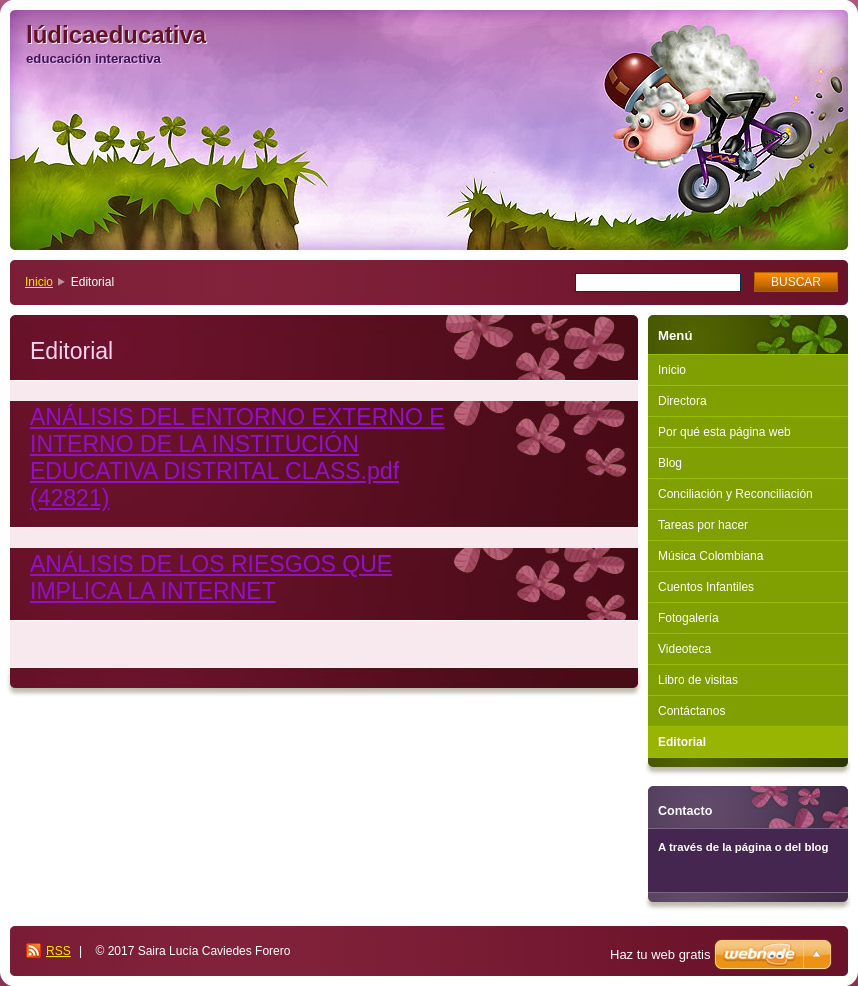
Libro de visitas (698, 680)
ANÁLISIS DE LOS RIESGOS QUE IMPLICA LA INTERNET (211, 577)
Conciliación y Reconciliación (735, 494)
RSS (58, 951)
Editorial (682, 742)
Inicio (39, 282)
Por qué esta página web (724, 432)
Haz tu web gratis (660, 954)
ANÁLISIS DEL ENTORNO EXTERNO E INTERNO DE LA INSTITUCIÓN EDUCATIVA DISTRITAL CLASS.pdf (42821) (237, 457)
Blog (670, 463)
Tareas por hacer (703, 525)
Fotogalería (688, 618)
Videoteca (684, 649)
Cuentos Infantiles (706, 587)
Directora (682, 401)
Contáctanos (691, 711)
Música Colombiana (710, 556)
